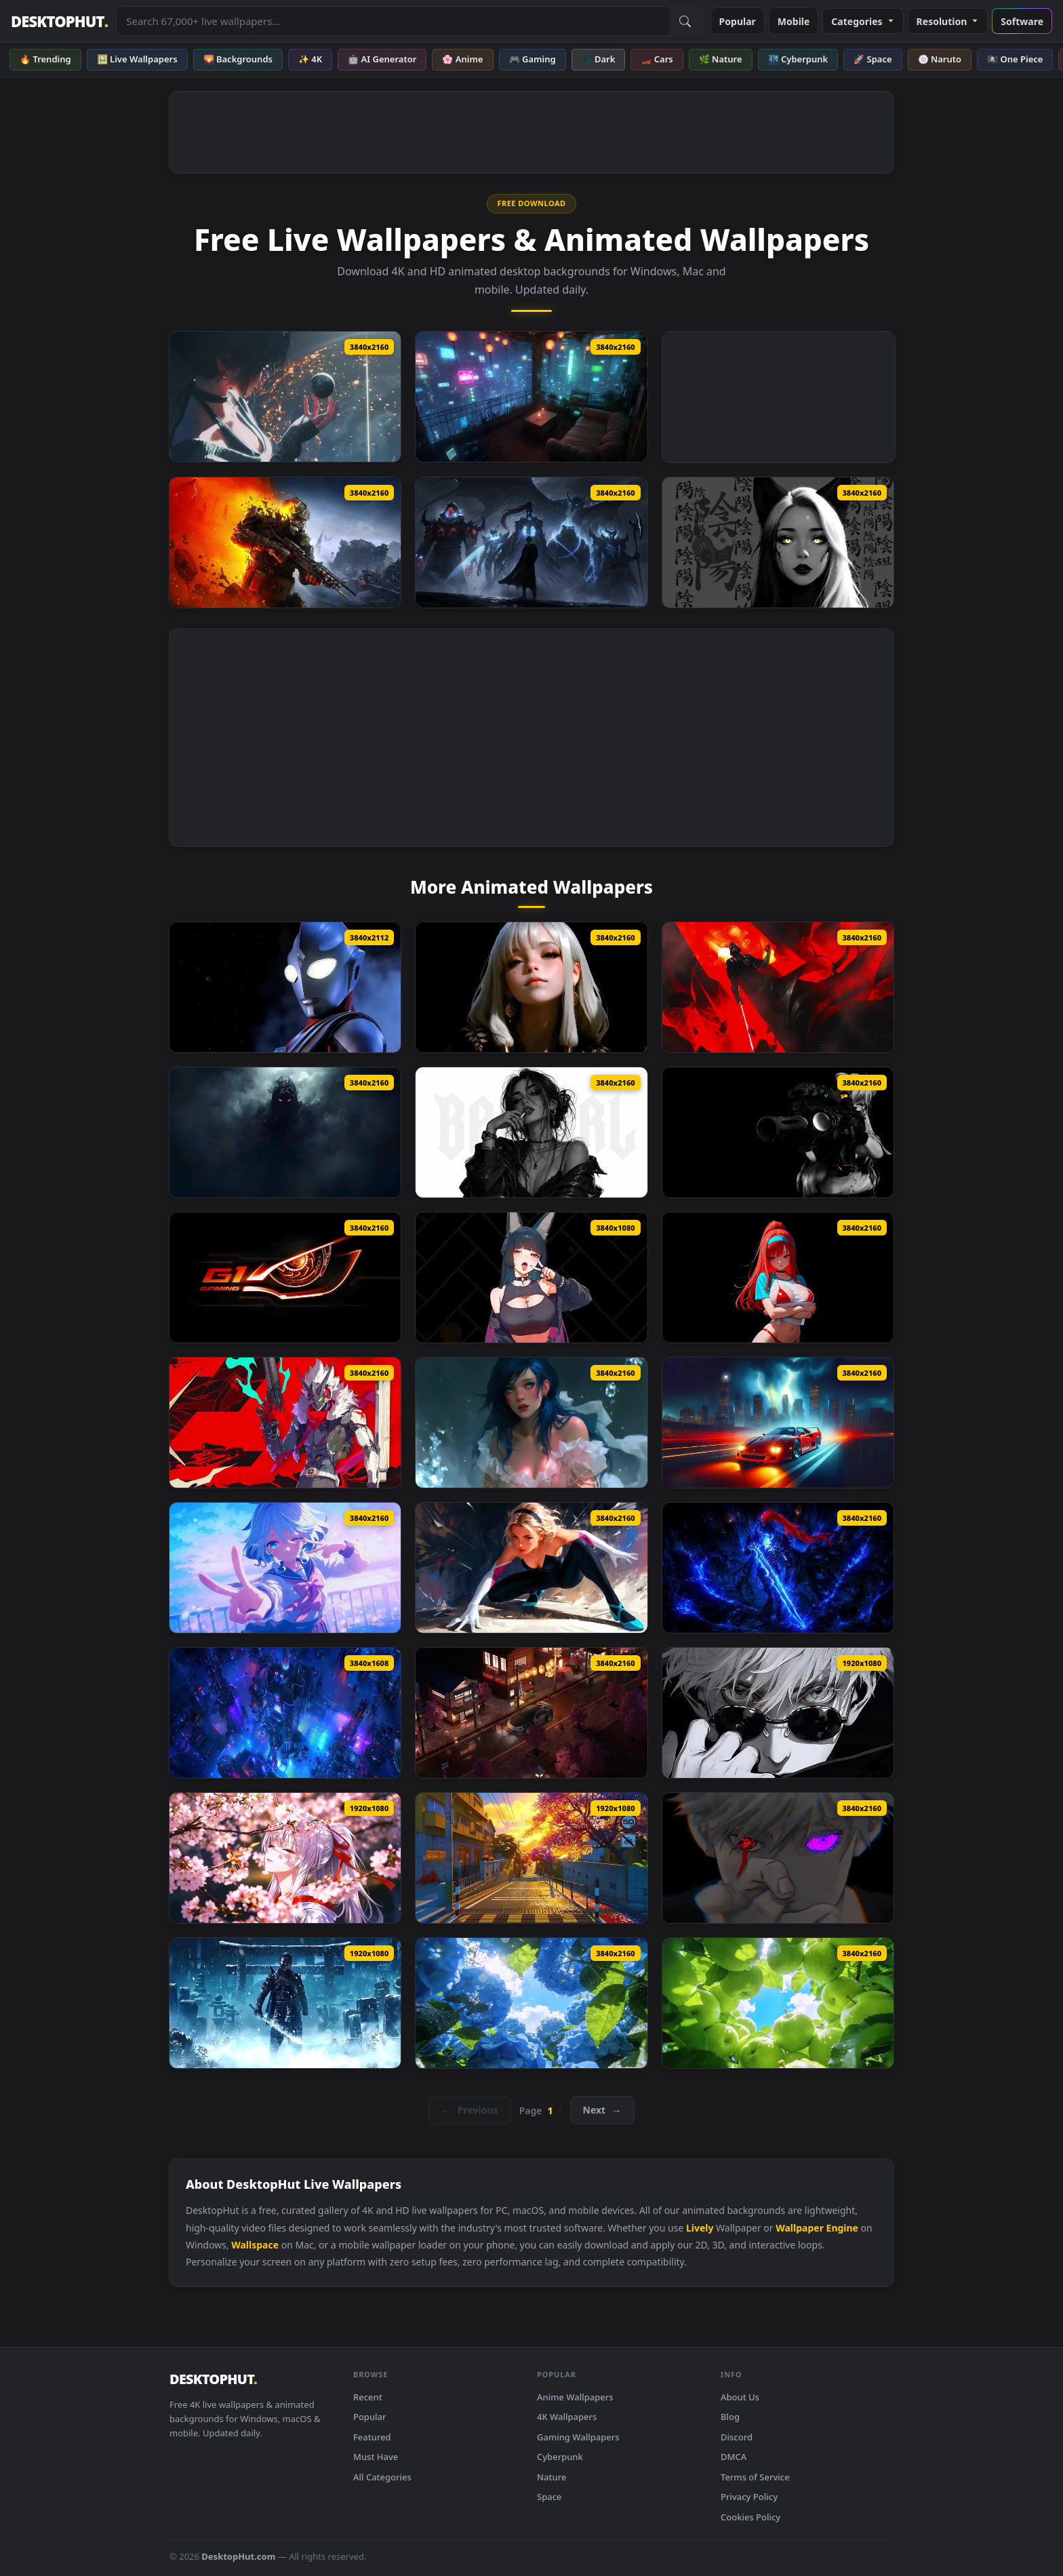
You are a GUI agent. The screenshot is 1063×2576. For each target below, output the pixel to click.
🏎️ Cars (657, 59)
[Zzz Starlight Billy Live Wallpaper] (285, 1422)
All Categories (382, 2477)
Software (1022, 21)
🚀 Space (872, 59)
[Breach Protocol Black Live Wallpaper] (778, 1132)
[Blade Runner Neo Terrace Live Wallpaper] (531, 396)
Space (549, 2497)
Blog (730, 2417)
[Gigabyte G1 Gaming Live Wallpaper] (285, 1277)
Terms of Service (755, 2477)
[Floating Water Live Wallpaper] (531, 1422)
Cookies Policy (750, 2517)
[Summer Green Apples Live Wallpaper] (778, 2003)
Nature (551, 2477)
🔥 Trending (45, 59)
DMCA (733, 2457)
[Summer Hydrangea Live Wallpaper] (531, 2003)
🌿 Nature (720, 59)
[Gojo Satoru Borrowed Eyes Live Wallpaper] (778, 1858)
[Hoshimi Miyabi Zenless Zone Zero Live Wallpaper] (531, 1277)
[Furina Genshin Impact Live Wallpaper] (285, 1567)
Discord (737, 2437)
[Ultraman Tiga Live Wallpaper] (285, 987)
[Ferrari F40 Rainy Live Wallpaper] (778, 1422)
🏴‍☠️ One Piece (1015, 59)
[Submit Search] (685, 21)
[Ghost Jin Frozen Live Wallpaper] (285, 2003)
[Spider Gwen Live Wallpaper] (531, 1567)
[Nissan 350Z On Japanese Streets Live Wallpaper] (531, 1713)
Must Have (375, 2457)
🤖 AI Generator (382, 59)
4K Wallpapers (567, 2417)
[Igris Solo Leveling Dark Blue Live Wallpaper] (778, 1567)
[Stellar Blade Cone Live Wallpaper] (285, 396)
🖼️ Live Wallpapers (137, 59)
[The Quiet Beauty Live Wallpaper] (531, 987)
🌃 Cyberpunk (798, 59)
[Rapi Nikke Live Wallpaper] (778, 1277)
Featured (372, 2437)
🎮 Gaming (532, 59)
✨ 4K (310, 59)
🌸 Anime (462, 59)
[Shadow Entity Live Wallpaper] (285, 1132)
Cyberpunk (560, 2457)
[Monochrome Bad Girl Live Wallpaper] (531, 1132)
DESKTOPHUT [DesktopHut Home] (59, 21)
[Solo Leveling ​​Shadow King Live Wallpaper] (531, 542)
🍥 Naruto (940, 59)
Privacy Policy (749, 2497)
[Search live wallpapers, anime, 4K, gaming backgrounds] (392, 21)
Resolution (948, 21)
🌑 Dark (599, 59)
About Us (740, 2397)
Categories (862, 21)
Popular (737, 21)
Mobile (794, 21)
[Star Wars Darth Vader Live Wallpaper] (778, 987)
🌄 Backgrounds (238, 59)
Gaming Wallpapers (578, 2437)
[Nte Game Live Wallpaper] (531, 1858)
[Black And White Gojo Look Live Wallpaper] (778, 1713)
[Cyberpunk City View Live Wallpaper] (285, 1713)
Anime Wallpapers (575, 2397)
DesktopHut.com (238, 2556)
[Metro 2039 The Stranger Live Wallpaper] (285, 542)
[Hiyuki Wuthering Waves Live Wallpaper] (285, 1858)
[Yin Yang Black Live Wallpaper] (778, 542)
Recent (367, 2397)
